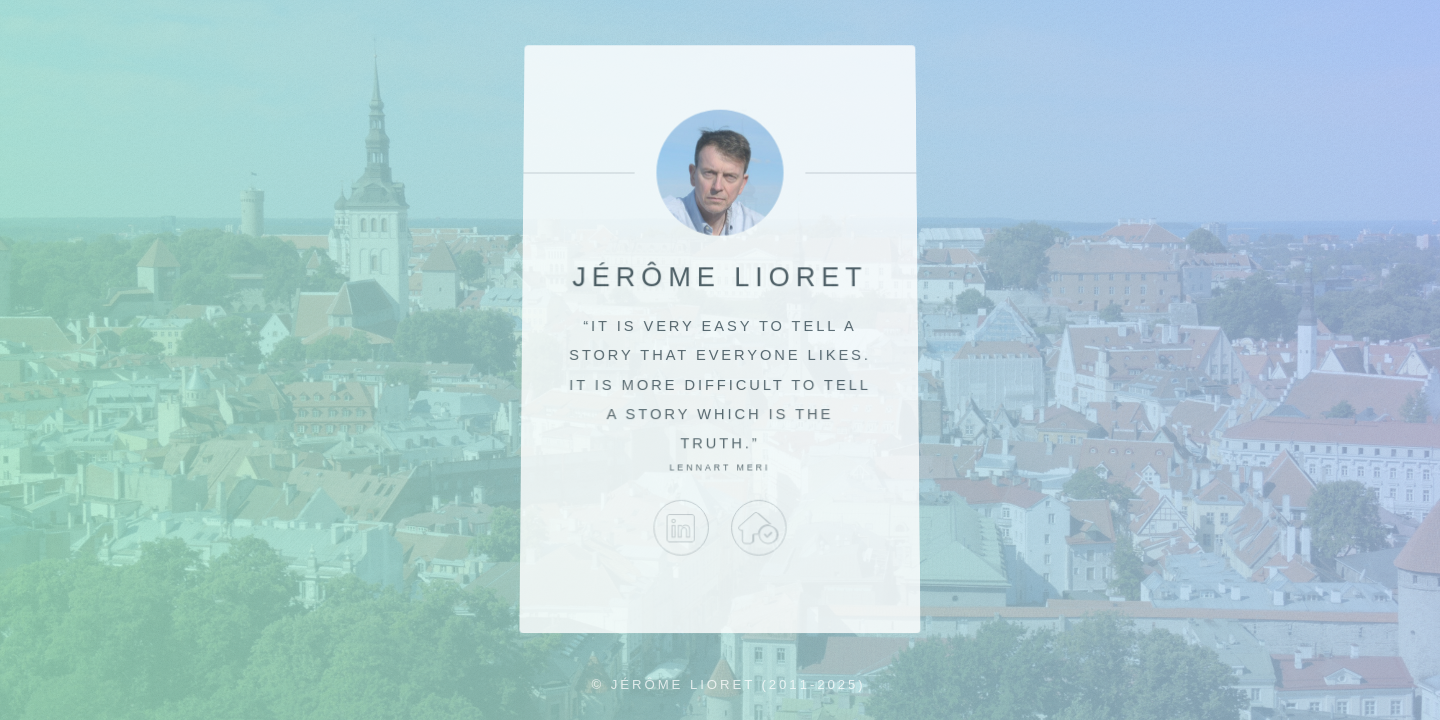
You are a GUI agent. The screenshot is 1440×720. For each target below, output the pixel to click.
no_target (759, 528)
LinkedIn (681, 528)
